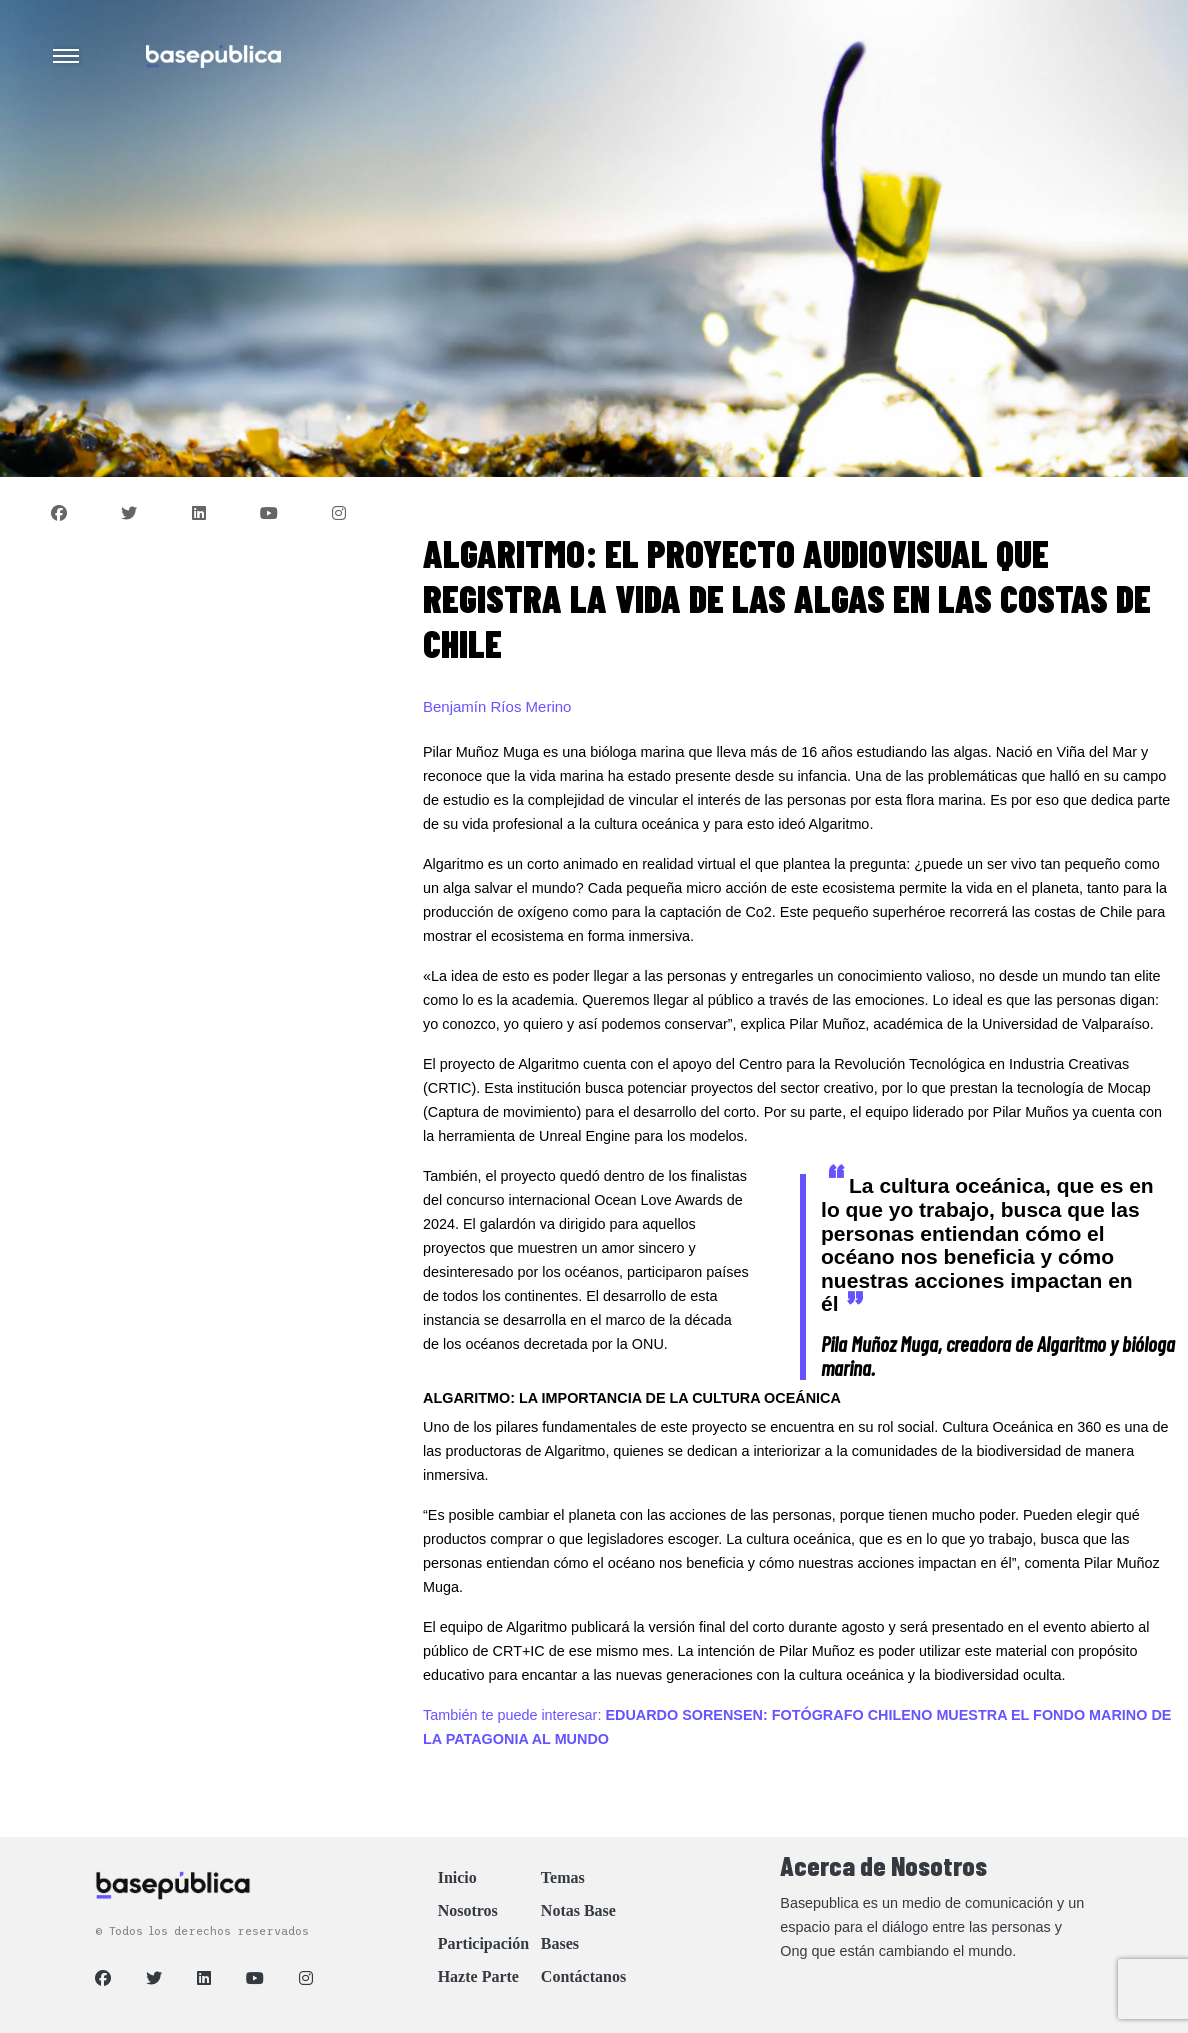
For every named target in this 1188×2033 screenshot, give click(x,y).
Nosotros (468, 1910)
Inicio (457, 1877)
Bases (560, 1943)
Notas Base (578, 1910)
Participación (484, 1943)
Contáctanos (583, 1976)
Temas (563, 1877)
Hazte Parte (478, 1976)
